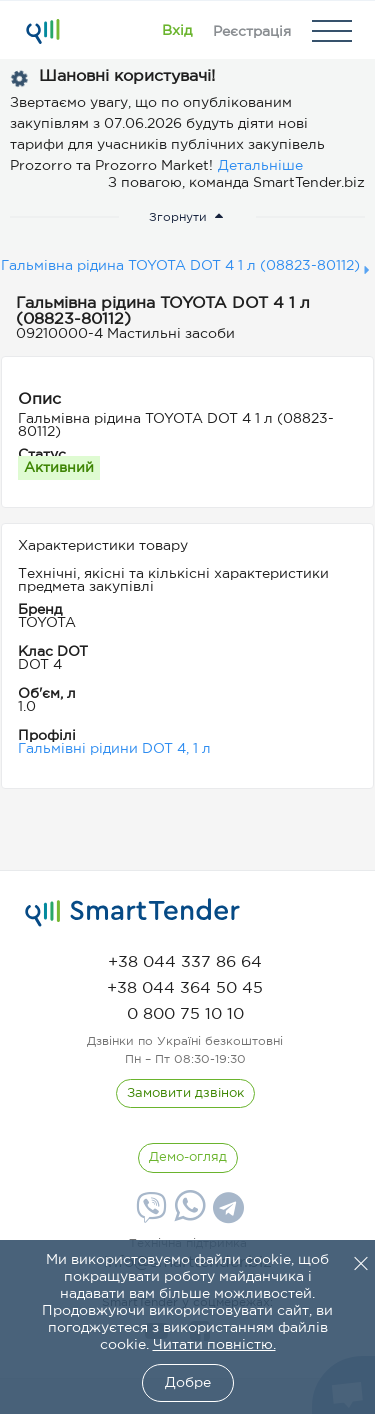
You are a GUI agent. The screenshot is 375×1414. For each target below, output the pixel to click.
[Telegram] (226, 1215)
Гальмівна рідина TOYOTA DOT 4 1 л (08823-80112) (180, 266)
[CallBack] (185, 1094)
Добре (188, 1383)
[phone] (185, 962)
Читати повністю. (214, 1345)
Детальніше (260, 166)
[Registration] (252, 31)
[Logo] (42, 31)
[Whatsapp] (187, 1217)
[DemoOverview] (188, 1158)
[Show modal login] (177, 31)
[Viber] (149, 1215)
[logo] (132, 913)
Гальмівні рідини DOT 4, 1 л (114, 749)
